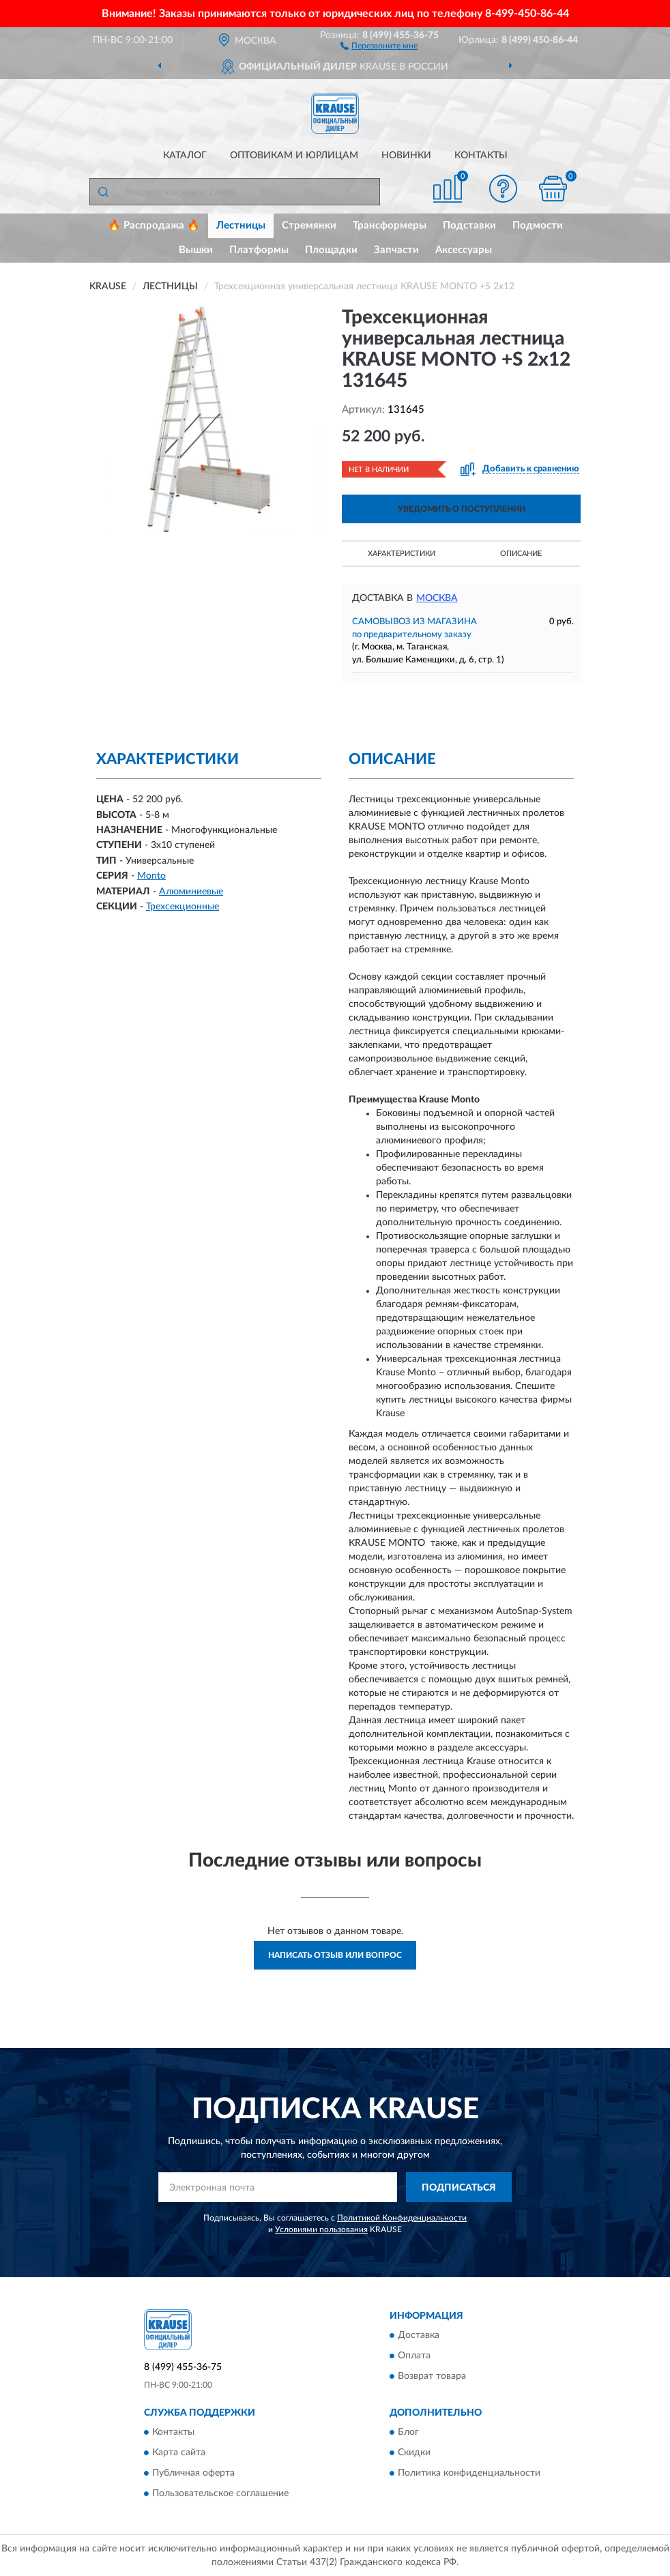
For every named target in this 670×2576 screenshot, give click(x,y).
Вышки (196, 250)
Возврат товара (432, 2376)
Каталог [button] (185, 155)
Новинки (406, 155)
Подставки (469, 225)
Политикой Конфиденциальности (402, 2218)
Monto (151, 876)
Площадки (331, 250)
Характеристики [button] (401, 553)
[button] (379, 45)
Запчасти (396, 250)
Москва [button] (437, 598)
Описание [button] (521, 553)
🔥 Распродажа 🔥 (154, 225)
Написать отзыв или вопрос (335, 1955)
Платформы (259, 250)
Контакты (481, 155)
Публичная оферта (193, 2473)
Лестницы (240, 225)
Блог (408, 2433)
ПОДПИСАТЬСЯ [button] (459, 2188)
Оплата (414, 2355)
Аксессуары (463, 250)
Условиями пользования (321, 2229)
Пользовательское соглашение (220, 2494)
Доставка (418, 2335)
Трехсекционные (182, 906)
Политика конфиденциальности (469, 2473)
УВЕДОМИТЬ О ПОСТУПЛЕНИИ (461, 509)
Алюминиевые (191, 891)
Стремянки (309, 225)
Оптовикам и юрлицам (294, 155)
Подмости (537, 225)
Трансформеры (389, 225)
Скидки (414, 2453)
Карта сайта (178, 2453)
